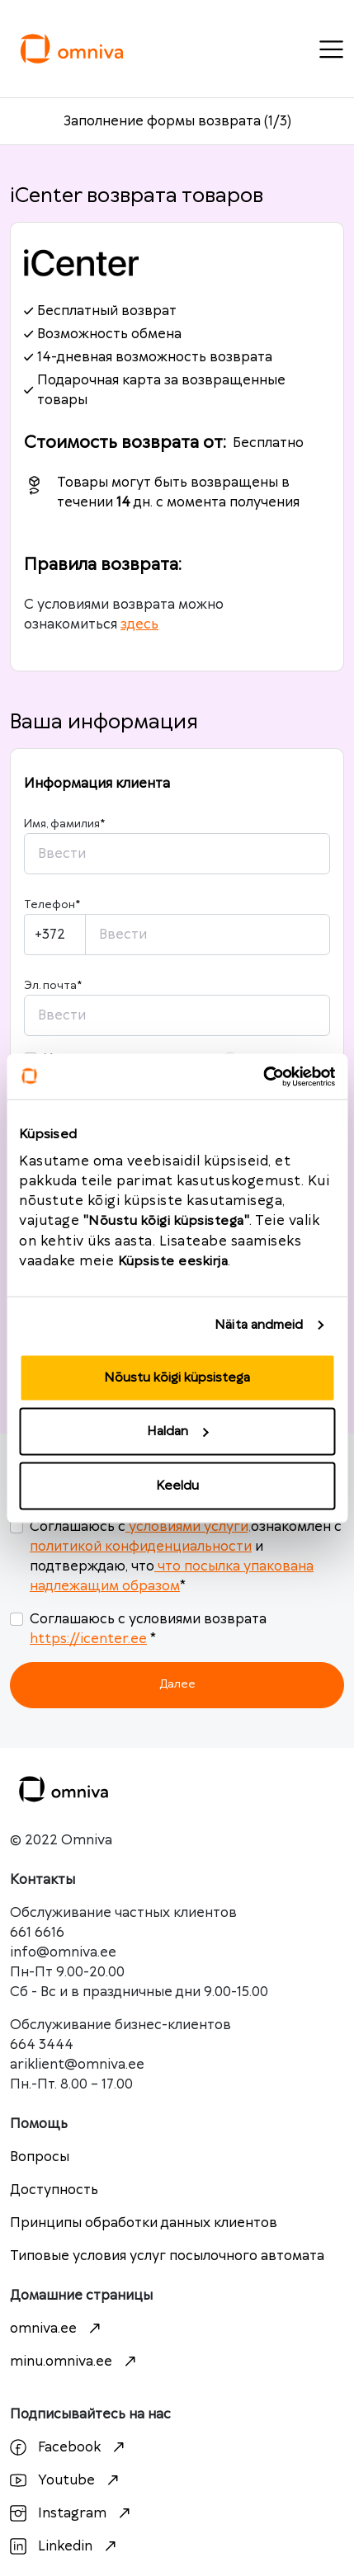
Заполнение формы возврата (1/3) (177, 121)
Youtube (66, 2480)
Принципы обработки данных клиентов (143, 2223)
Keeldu (177, 1485)
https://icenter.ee (88, 1639)
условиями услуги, (188, 1527)
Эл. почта (53, 985)
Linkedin (65, 2546)
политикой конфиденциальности (141, 1547)
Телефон (52, 904)
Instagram (72, 2513)
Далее (177, 1684)
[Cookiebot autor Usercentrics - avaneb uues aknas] (263, 1076)
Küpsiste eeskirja (173, 1260)
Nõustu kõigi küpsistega (177, 1377)
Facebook (69, 2447)
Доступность (54, 2190)
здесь (139, 624)
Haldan (177, 1431)
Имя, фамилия (64, 824)
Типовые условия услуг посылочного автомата (167, 2256)
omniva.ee (57, 2328)
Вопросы (39, 2157)
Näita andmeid (259, 1325)
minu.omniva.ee (75, 2361)
